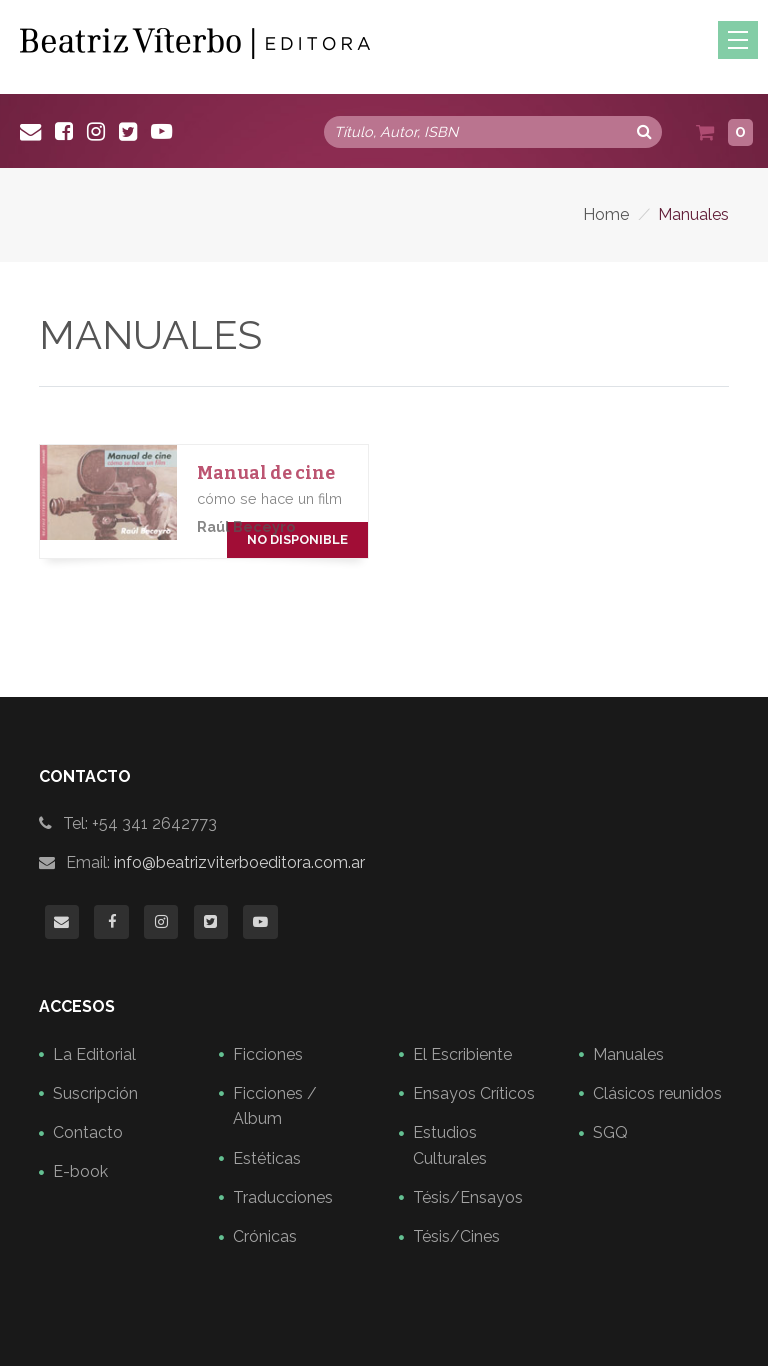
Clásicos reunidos (657, 1093)
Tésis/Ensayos (468, 1197)
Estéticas (267, 1158)
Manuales (628, 1054)
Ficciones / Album (275, 1106)
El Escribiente (462, 1054)
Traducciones (283, 1197)
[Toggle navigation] (738, 40)
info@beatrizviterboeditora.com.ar (239, 862)
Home (606, 214)
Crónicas (265, 1236)
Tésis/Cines (456, 1236)
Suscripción (95, 1093)
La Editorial (94, 1054)
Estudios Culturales (450, 1145)
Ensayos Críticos (474, 1093)
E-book (80, 1171)
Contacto (88, 1132)
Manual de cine (266, 473)
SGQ (610, 1132)
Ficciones (268, 1054)
